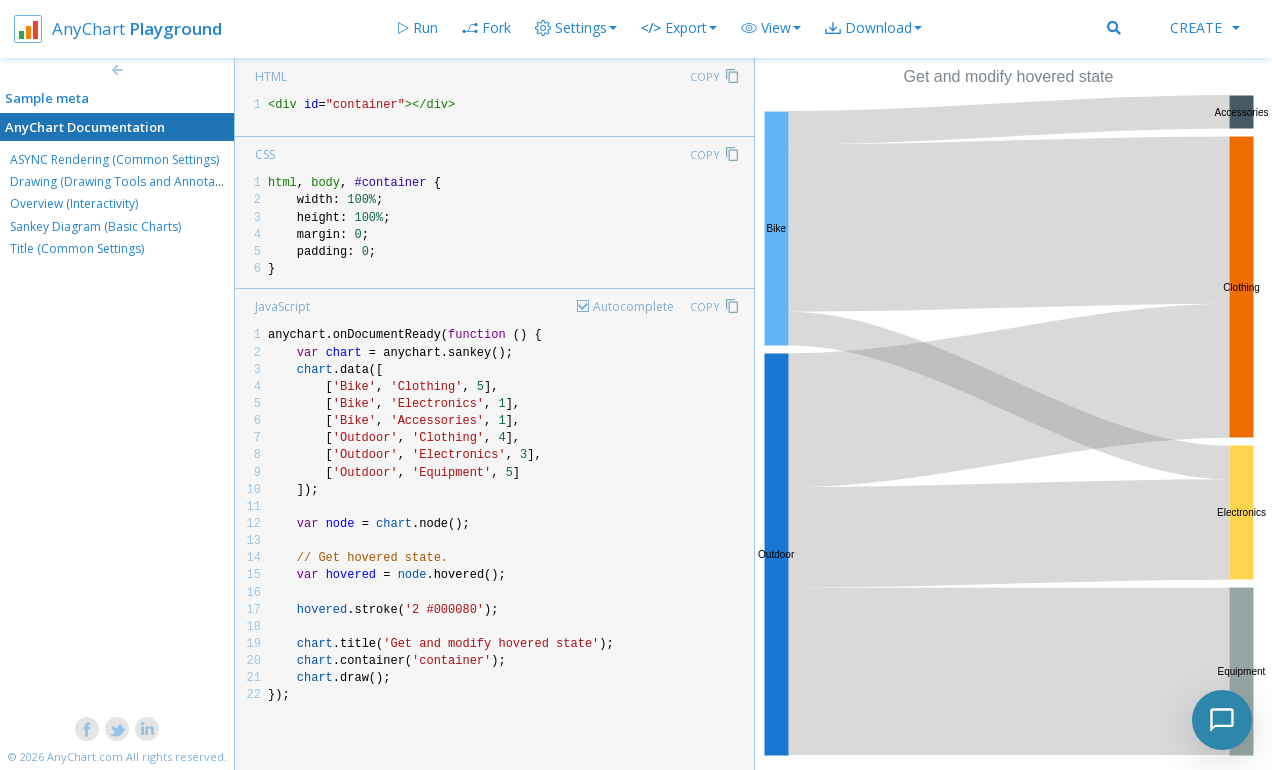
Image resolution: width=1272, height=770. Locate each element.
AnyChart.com (85, 756)
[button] (771, 28)
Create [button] (1205, 27)
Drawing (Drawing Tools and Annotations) (128, 181)
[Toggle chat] (1222, 720)
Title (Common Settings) (77, 248)
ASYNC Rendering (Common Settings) (114, 159)
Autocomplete (633, 306)
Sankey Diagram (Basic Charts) (95, 226)
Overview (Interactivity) (74, 203)
